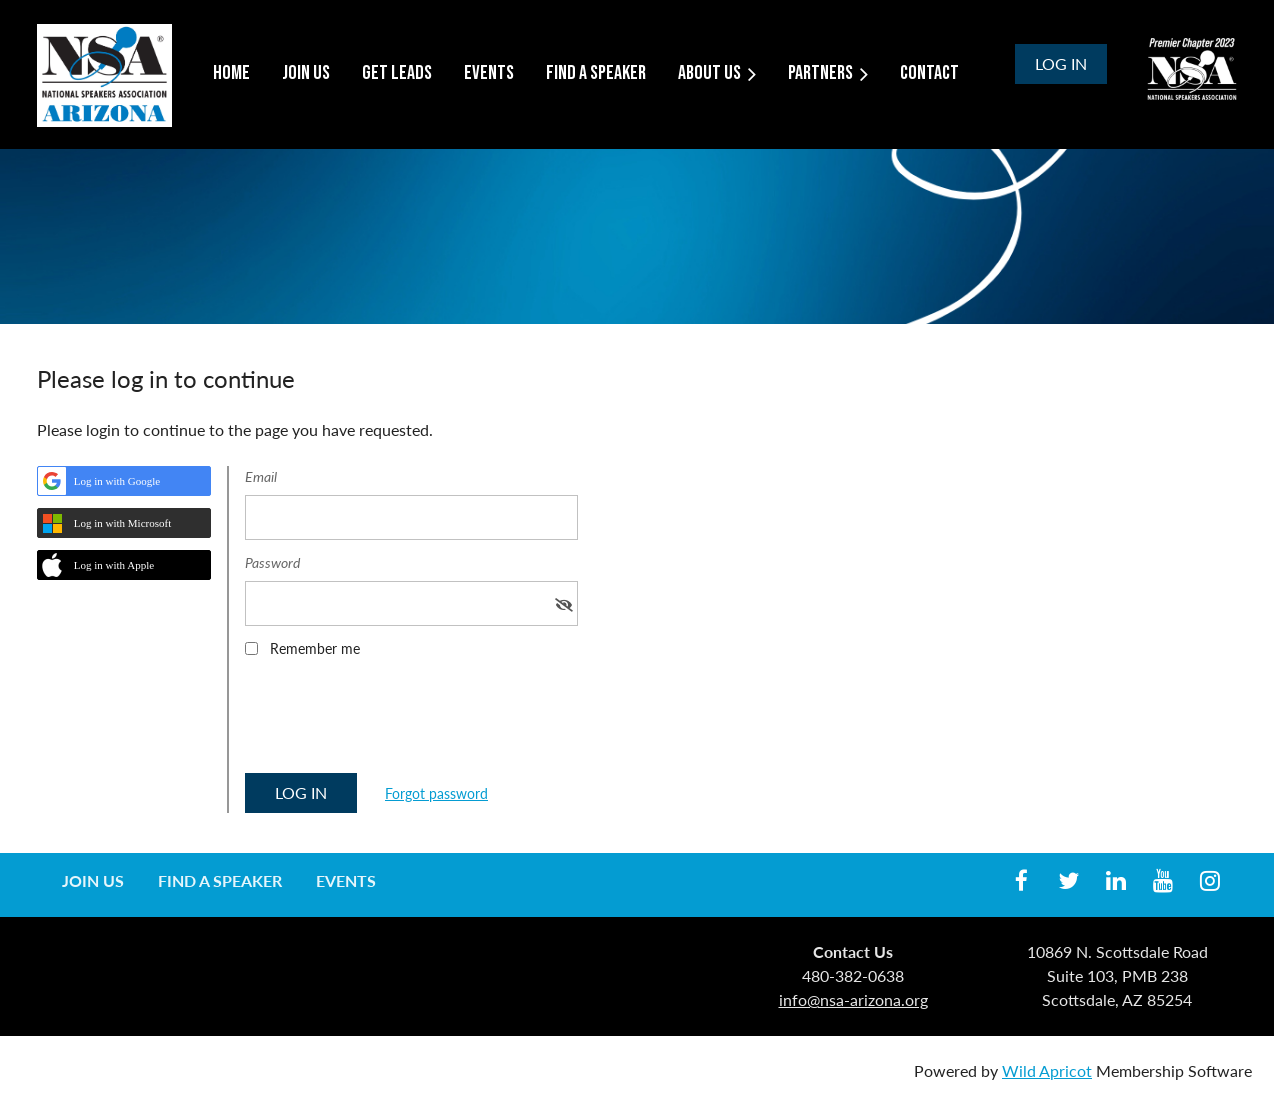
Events (346, 880)
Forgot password (436, 793)
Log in (1061, 63)
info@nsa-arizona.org (853, 999)
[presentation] (397, 722)
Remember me (315, 648)
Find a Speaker (220, 880)
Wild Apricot (1047, 1070)
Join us (93, 880)
